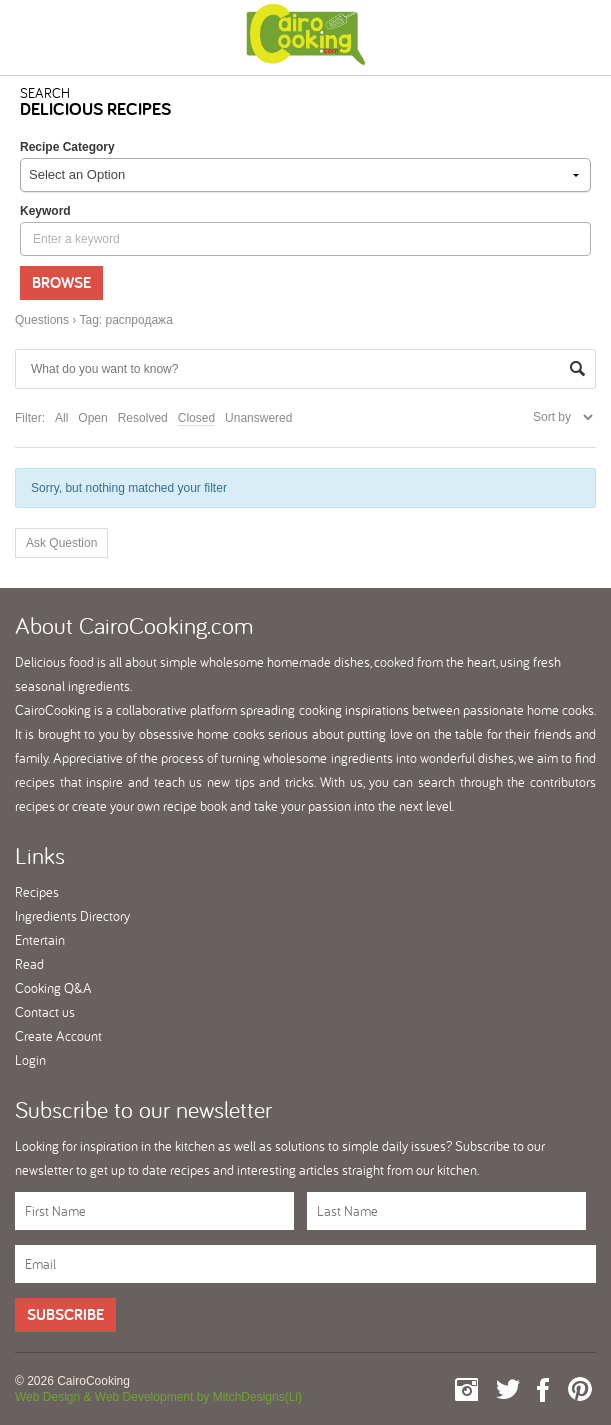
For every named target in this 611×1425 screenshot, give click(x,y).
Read (29, 964)
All (61, 418)
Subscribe (65, 1314)
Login (30, 1060)
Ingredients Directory (72, 916)
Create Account (58, 1036)
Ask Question (61, 543)
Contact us (45, 1012)
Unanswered (258, 418)
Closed (196, 418)
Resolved (143, 418)
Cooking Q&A (53, 988)
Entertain (40, 940)
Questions (42, 320)
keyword (45, 211)
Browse (61, 282)
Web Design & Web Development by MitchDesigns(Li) (158, 1397)
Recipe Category (67, 147)
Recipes (37, 892)
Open (92, 418)
